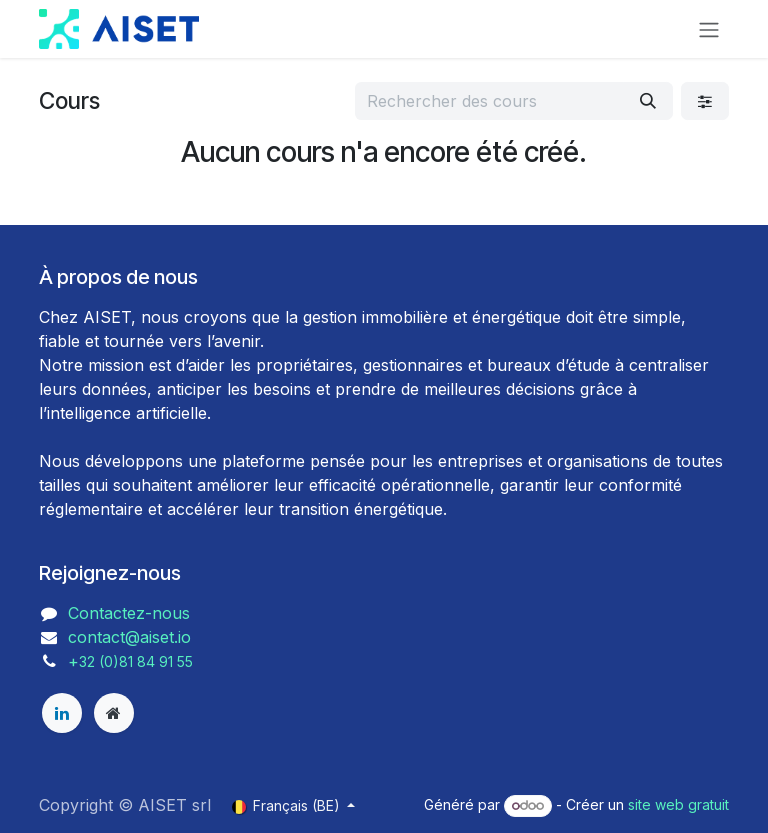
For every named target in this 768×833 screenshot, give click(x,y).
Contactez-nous (129, 613)
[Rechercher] (648, 101)
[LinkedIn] (62, 713)
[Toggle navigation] (709, 29)
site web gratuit (678, 804)
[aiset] (114, 713)
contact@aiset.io (129, 637)
